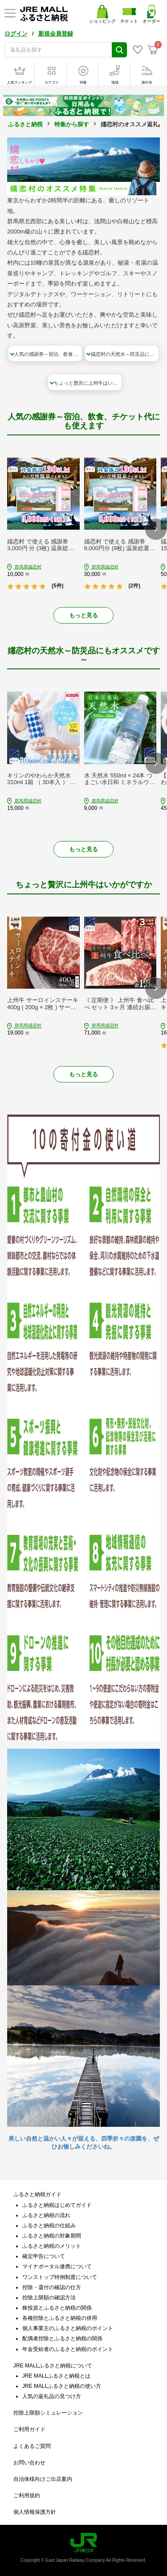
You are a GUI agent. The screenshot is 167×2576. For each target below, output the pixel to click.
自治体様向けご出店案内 (42, 2479)
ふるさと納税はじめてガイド (57, 2205)
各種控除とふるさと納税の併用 (59, 2318)
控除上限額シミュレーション (48, 2413)
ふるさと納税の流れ (46, 2215)
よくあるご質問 (32, 2446)
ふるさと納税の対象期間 (51, 2236)
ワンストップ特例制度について (59, 2277)
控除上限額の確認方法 (49, 2297)
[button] (156, 529)
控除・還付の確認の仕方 (51, 2287)
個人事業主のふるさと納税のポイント (67, 2328)
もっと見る (83, 615)
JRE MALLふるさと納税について (52, 2366)
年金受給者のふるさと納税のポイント (67, 2349)
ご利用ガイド (29, 2429)
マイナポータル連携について (57, 2266)
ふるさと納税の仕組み (49, 2225)
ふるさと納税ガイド (37, 2194)
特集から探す (71, 124)
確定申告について (43, 2256)
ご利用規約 (26, 2495)
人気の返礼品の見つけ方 (51, 2396)
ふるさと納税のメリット (51, 2246)
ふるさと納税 (25, 124)
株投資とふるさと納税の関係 (57, 2308)
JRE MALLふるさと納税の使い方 (61, 2386)
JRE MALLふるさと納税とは (56, 2376)
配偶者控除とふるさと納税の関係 (62, 2338)
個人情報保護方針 (34, 2512)
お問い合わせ (29, 2462)
